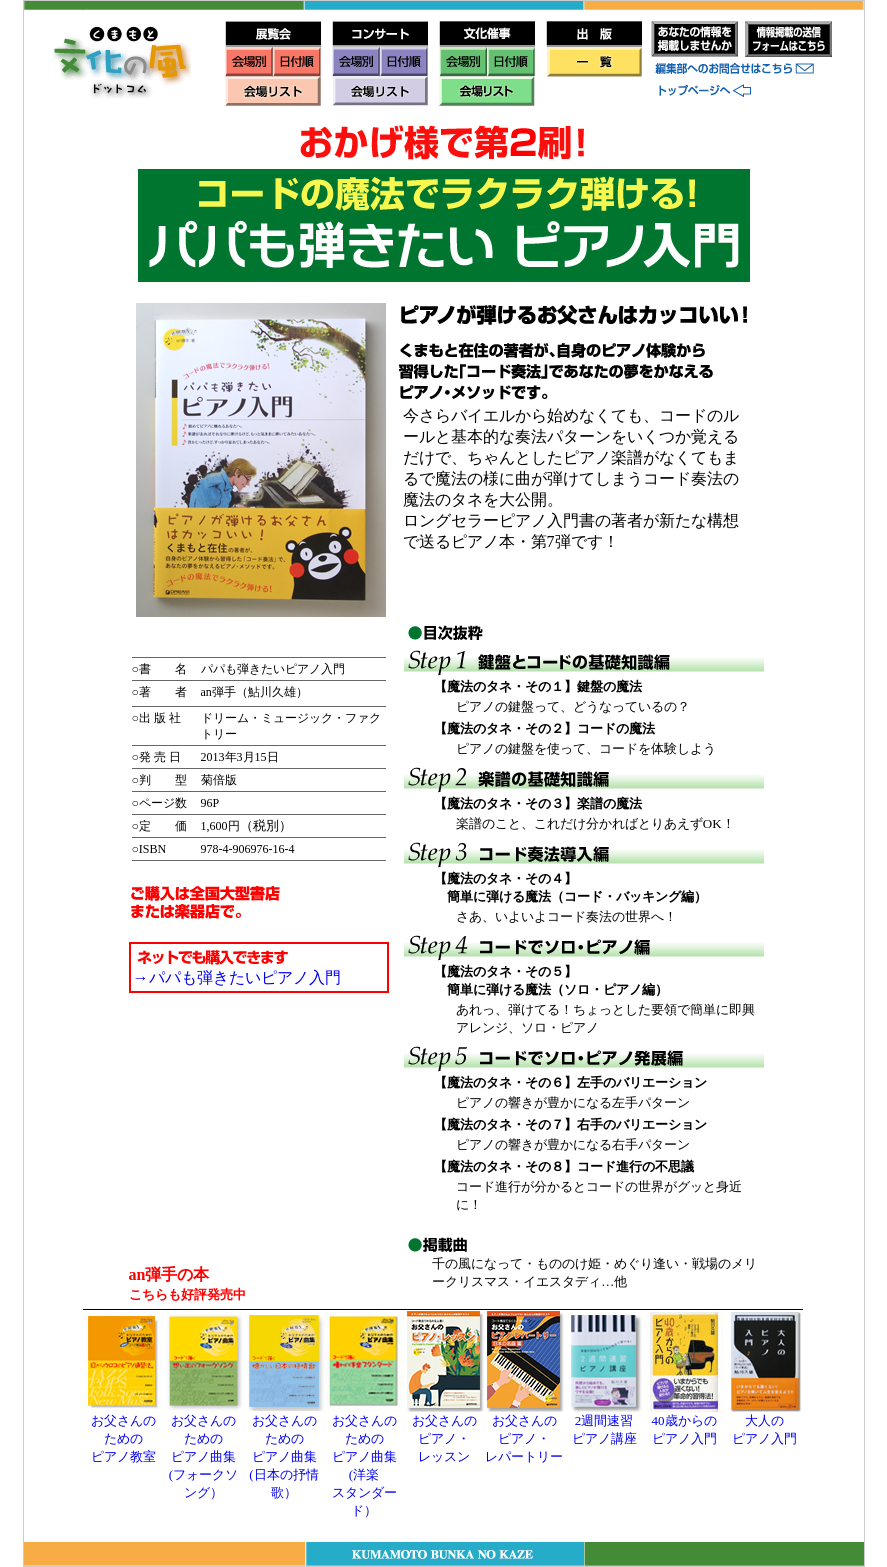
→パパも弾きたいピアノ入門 (237, 977)
